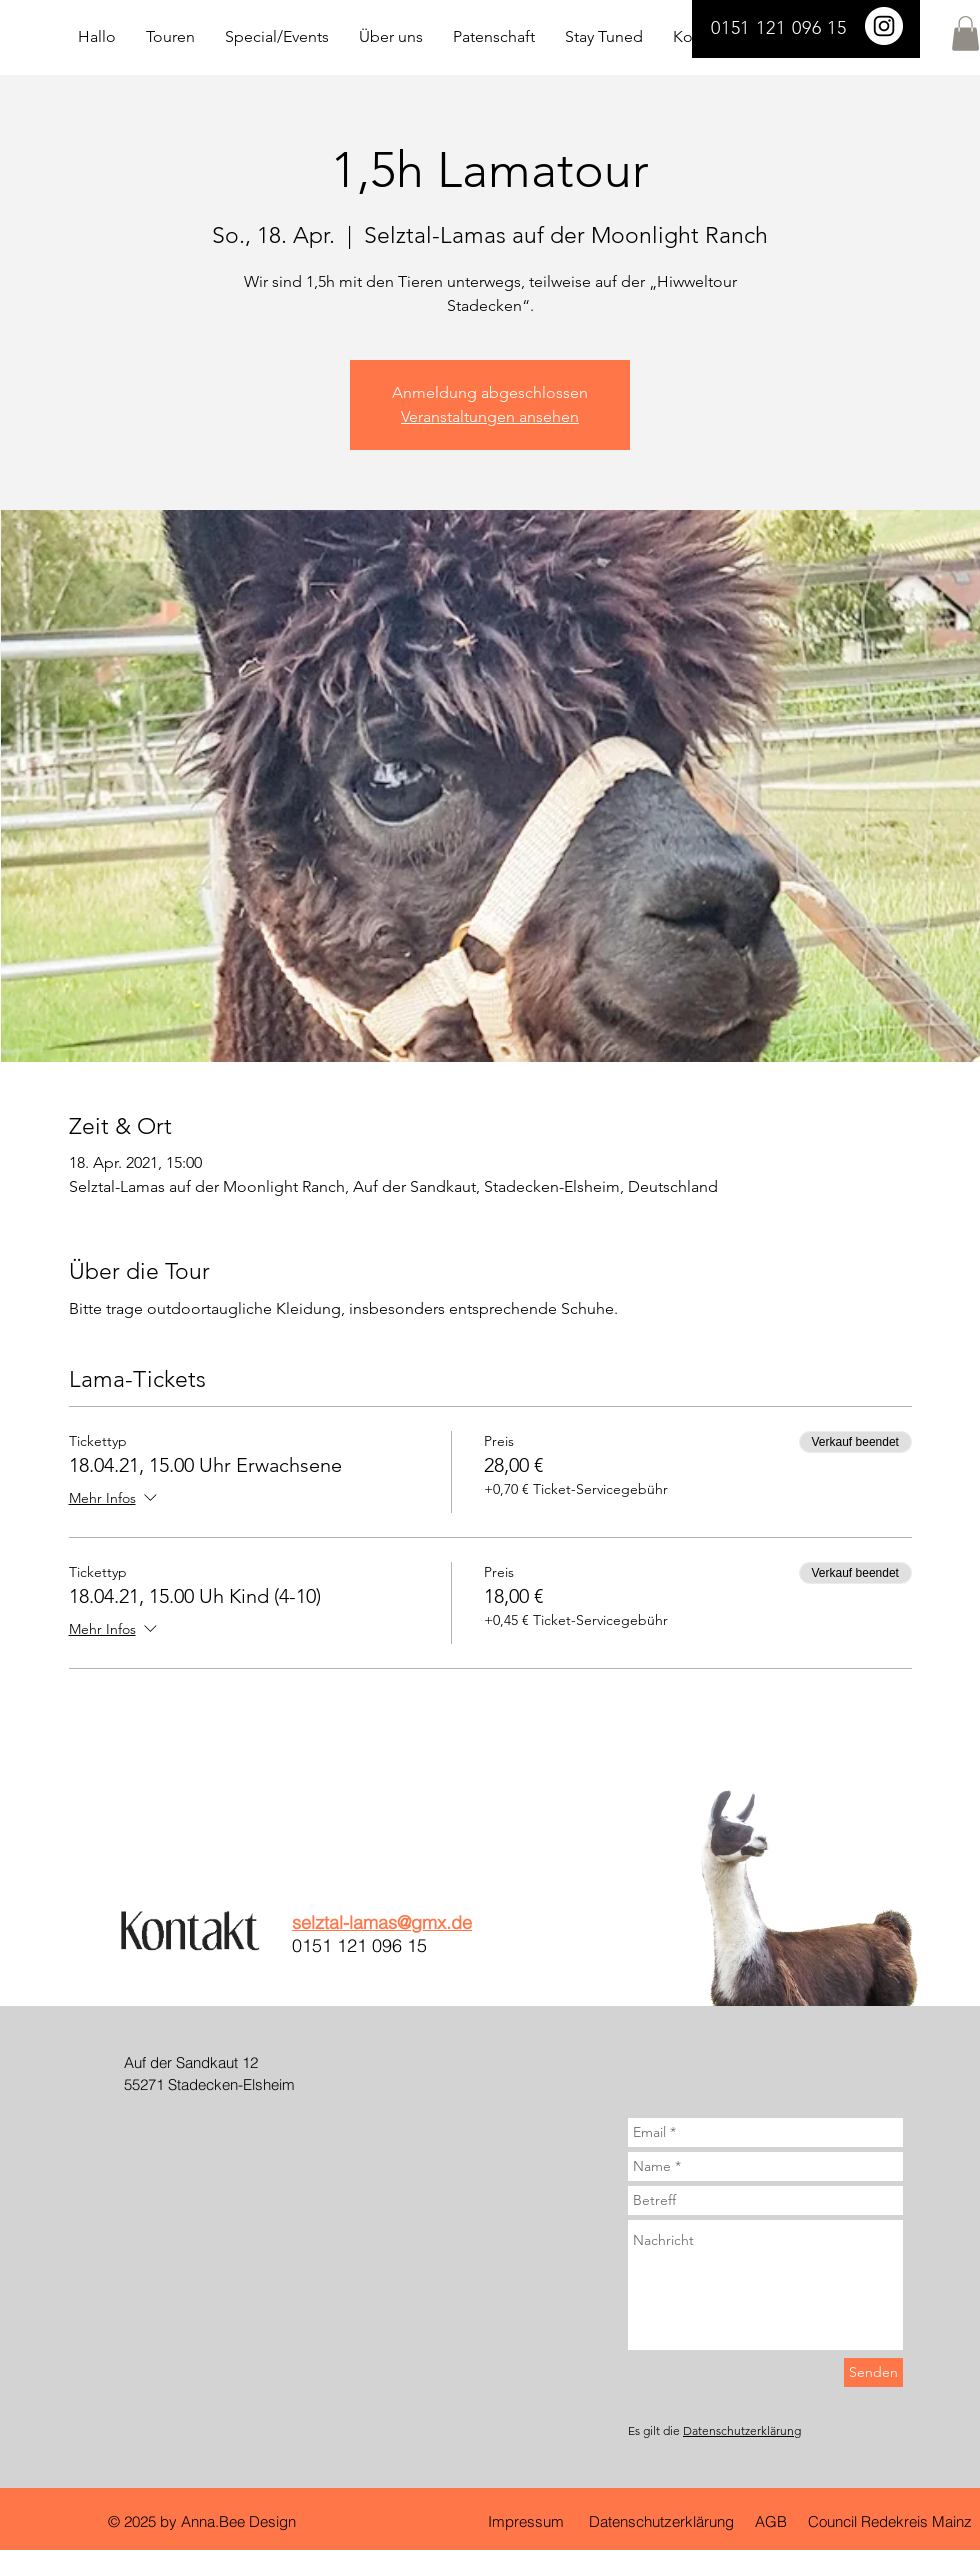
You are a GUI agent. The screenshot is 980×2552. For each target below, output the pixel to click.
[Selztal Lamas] (884, 26)
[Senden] (873, 2372)
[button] (965, 33)
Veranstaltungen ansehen (490, 416)
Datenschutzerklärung (742, 2430)
